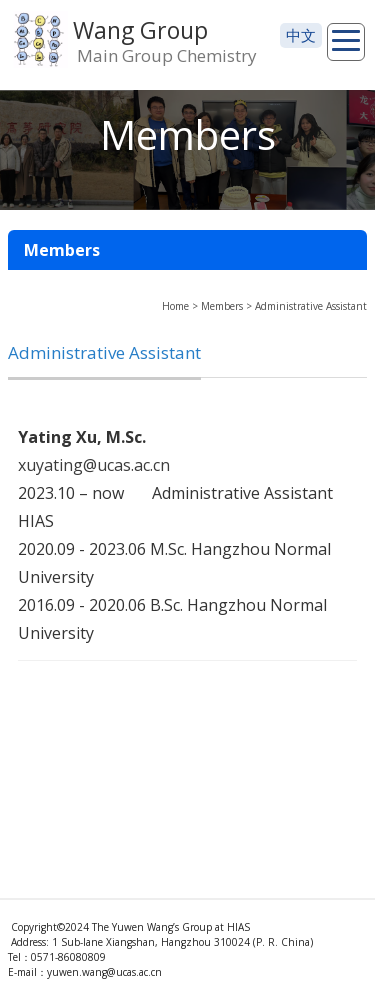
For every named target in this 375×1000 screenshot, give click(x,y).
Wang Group (140, 30)
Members (222, 306)
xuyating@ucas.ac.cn (94, 465)
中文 (301, 35)
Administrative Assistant (311, 306)
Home (175, 306)
